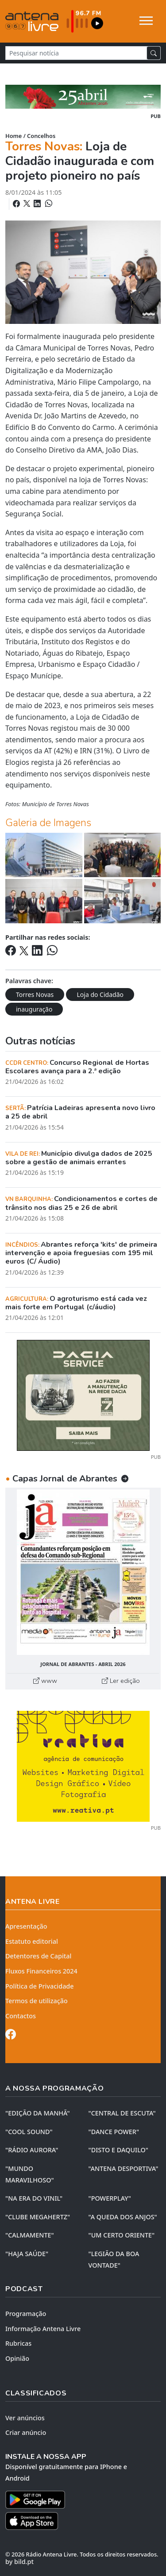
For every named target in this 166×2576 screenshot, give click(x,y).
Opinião (17, 2358)
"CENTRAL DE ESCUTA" (122, 2113)
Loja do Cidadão (100, 994)
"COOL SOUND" (29, 2131)
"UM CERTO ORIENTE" (122, 2235)
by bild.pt (19, 2561)
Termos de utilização (36, 2001)
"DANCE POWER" (114, 2131)
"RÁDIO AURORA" (31, 2150)
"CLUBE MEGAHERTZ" (37, 2217)
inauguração (34, 1009)
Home (13, 136)
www (45, 1680)
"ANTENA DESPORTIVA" (123, 2168)
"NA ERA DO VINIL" (33, 2198)
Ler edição (121, 1680)
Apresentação (26, 1926)
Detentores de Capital (38, 1956)
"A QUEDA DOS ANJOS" (123, 2217)
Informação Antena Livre (43, 2328)
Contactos (20, 2016)
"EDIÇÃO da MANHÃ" (37, 2113)
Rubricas (18, 2343)
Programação (25, 2313)
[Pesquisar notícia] (76, 53)
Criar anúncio (25, 2432)
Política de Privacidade (39, 1986)
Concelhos (41, 136)
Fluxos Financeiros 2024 (41, 1971)
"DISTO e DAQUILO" (119, 2150)
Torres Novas (35, 994)
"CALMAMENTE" (29, 2235)
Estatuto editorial (31, 1941)
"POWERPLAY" (110, 2198)
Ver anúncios (25, 2418)
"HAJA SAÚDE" (26, 2253)
